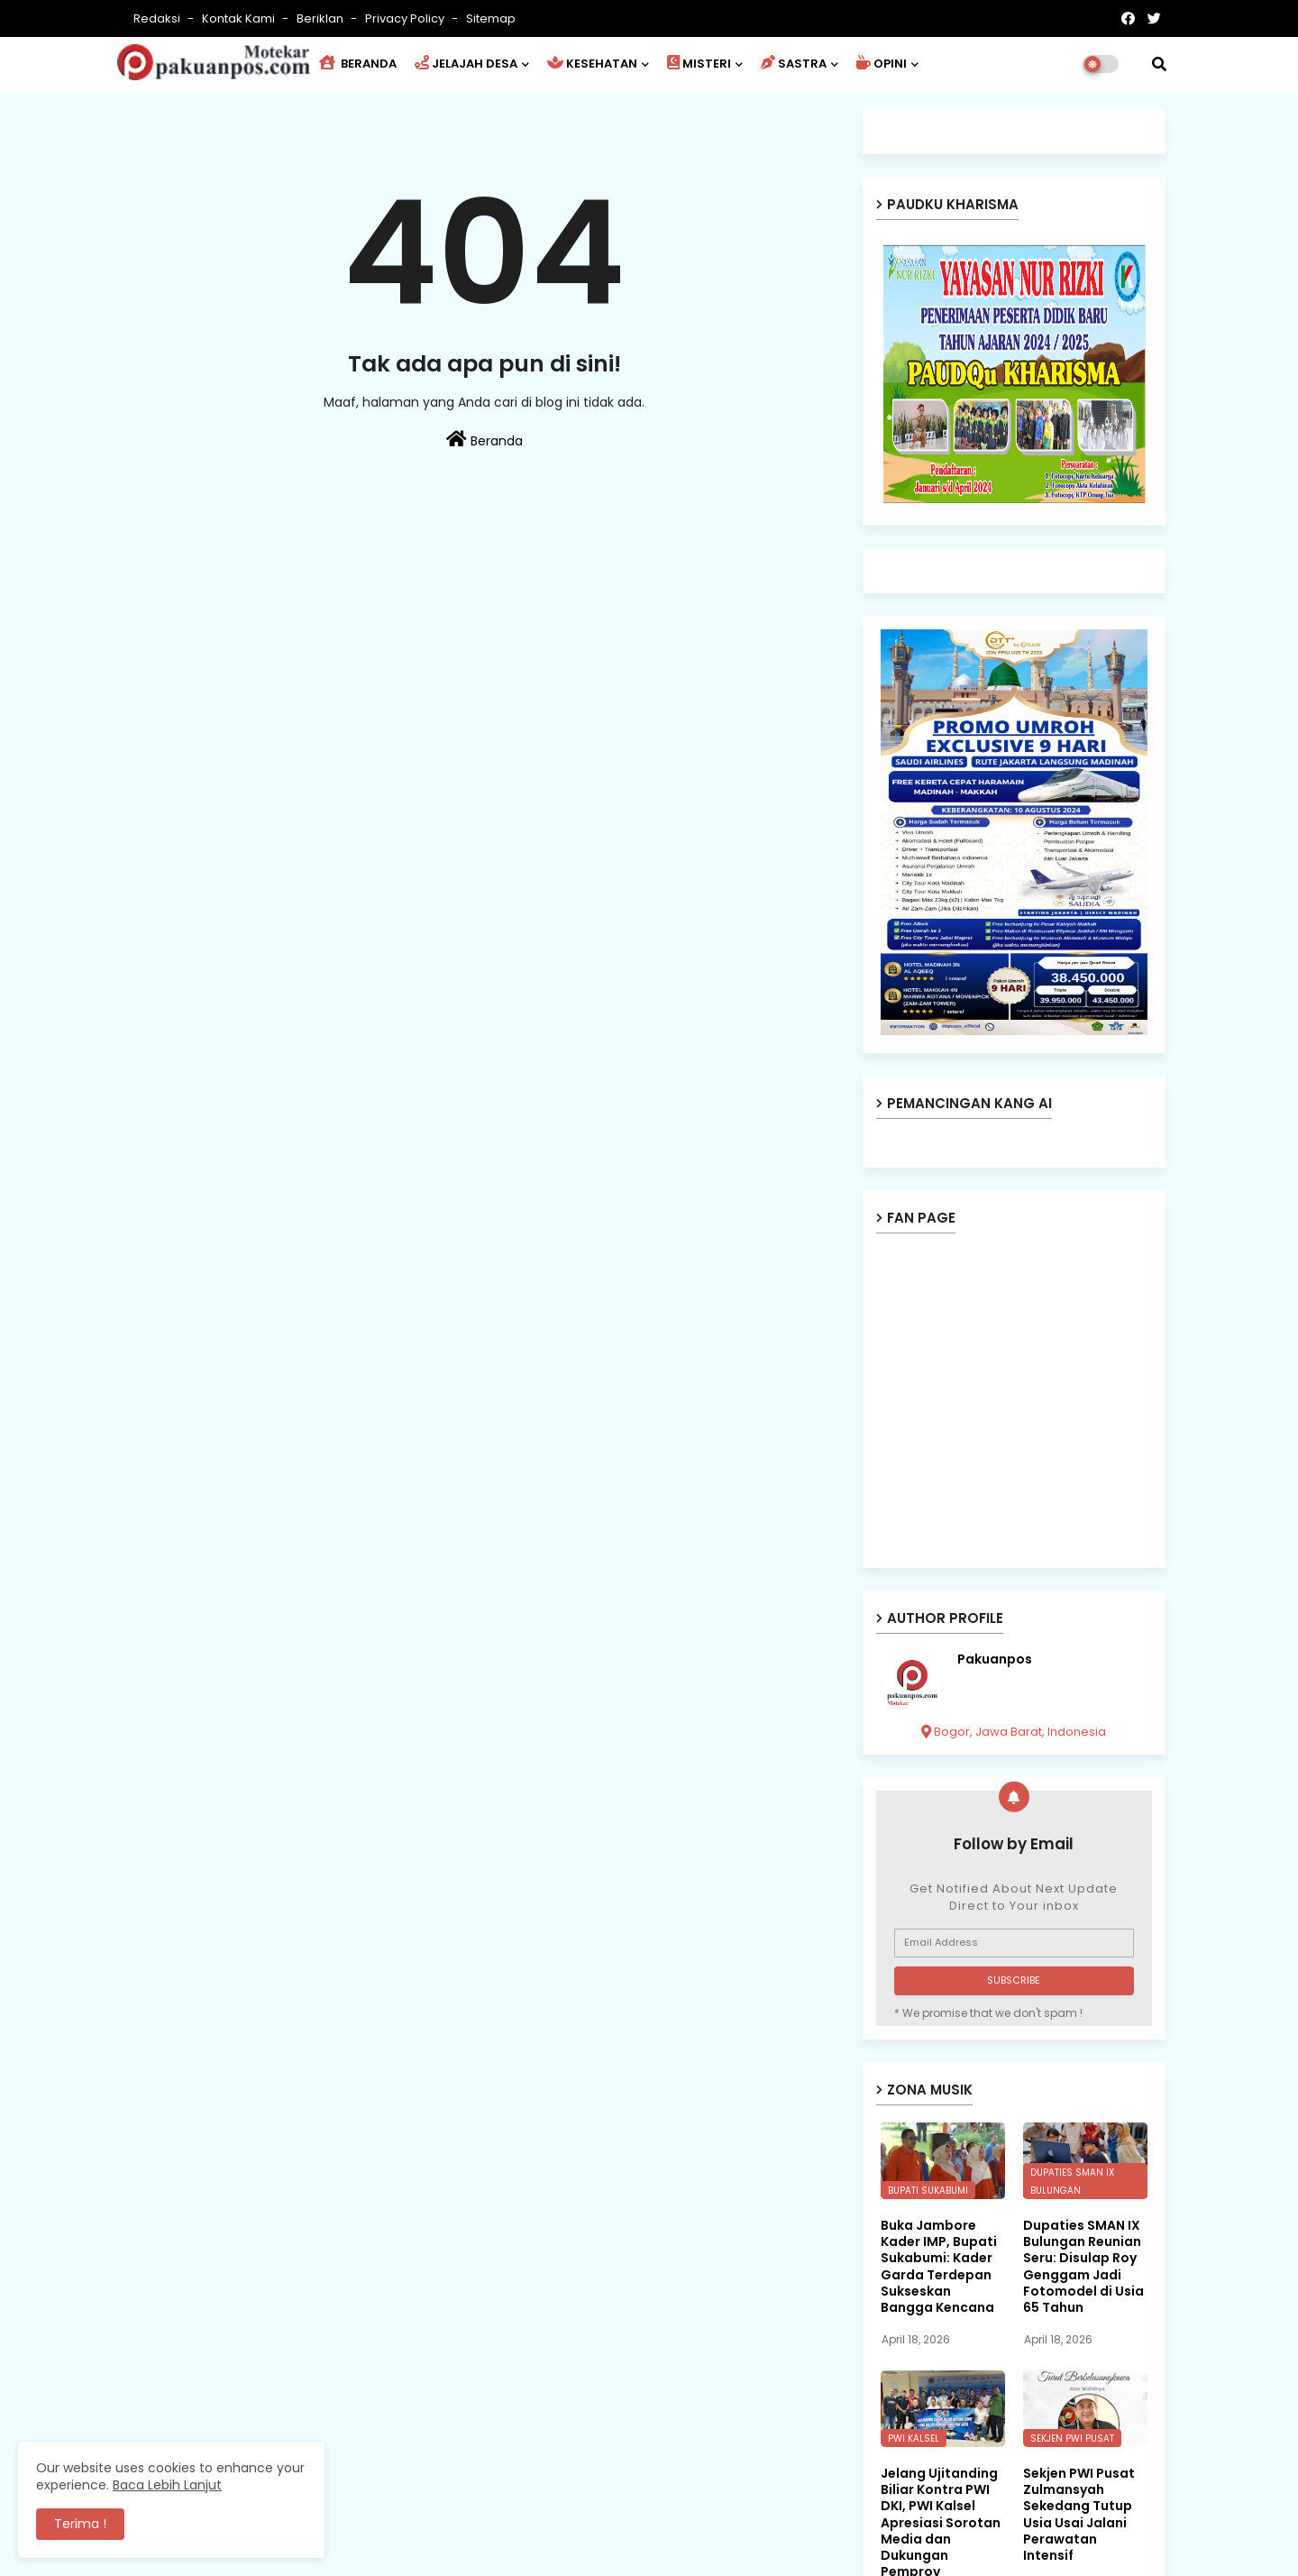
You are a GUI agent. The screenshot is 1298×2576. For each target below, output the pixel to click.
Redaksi (158, 18)
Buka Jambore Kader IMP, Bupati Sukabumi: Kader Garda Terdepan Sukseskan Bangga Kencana (939, 2266)
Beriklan (321, 18)
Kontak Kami (240, 18)
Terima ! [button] (80, 2524)
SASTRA (794, 63)
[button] (1159, 64)
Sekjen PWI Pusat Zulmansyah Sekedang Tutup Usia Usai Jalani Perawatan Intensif (1079, 2514)
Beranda (484, 440)
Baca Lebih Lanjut (167, 2485)
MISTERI (699, 63)
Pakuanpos (994, 1659)
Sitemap (491, 18)
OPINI (881, 63)
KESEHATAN (592, 63)
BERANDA (358, 63)
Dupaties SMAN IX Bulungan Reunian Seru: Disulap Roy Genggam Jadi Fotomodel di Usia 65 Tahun (1083, 2266)
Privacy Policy (406, 18)
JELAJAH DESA (466, 63)
